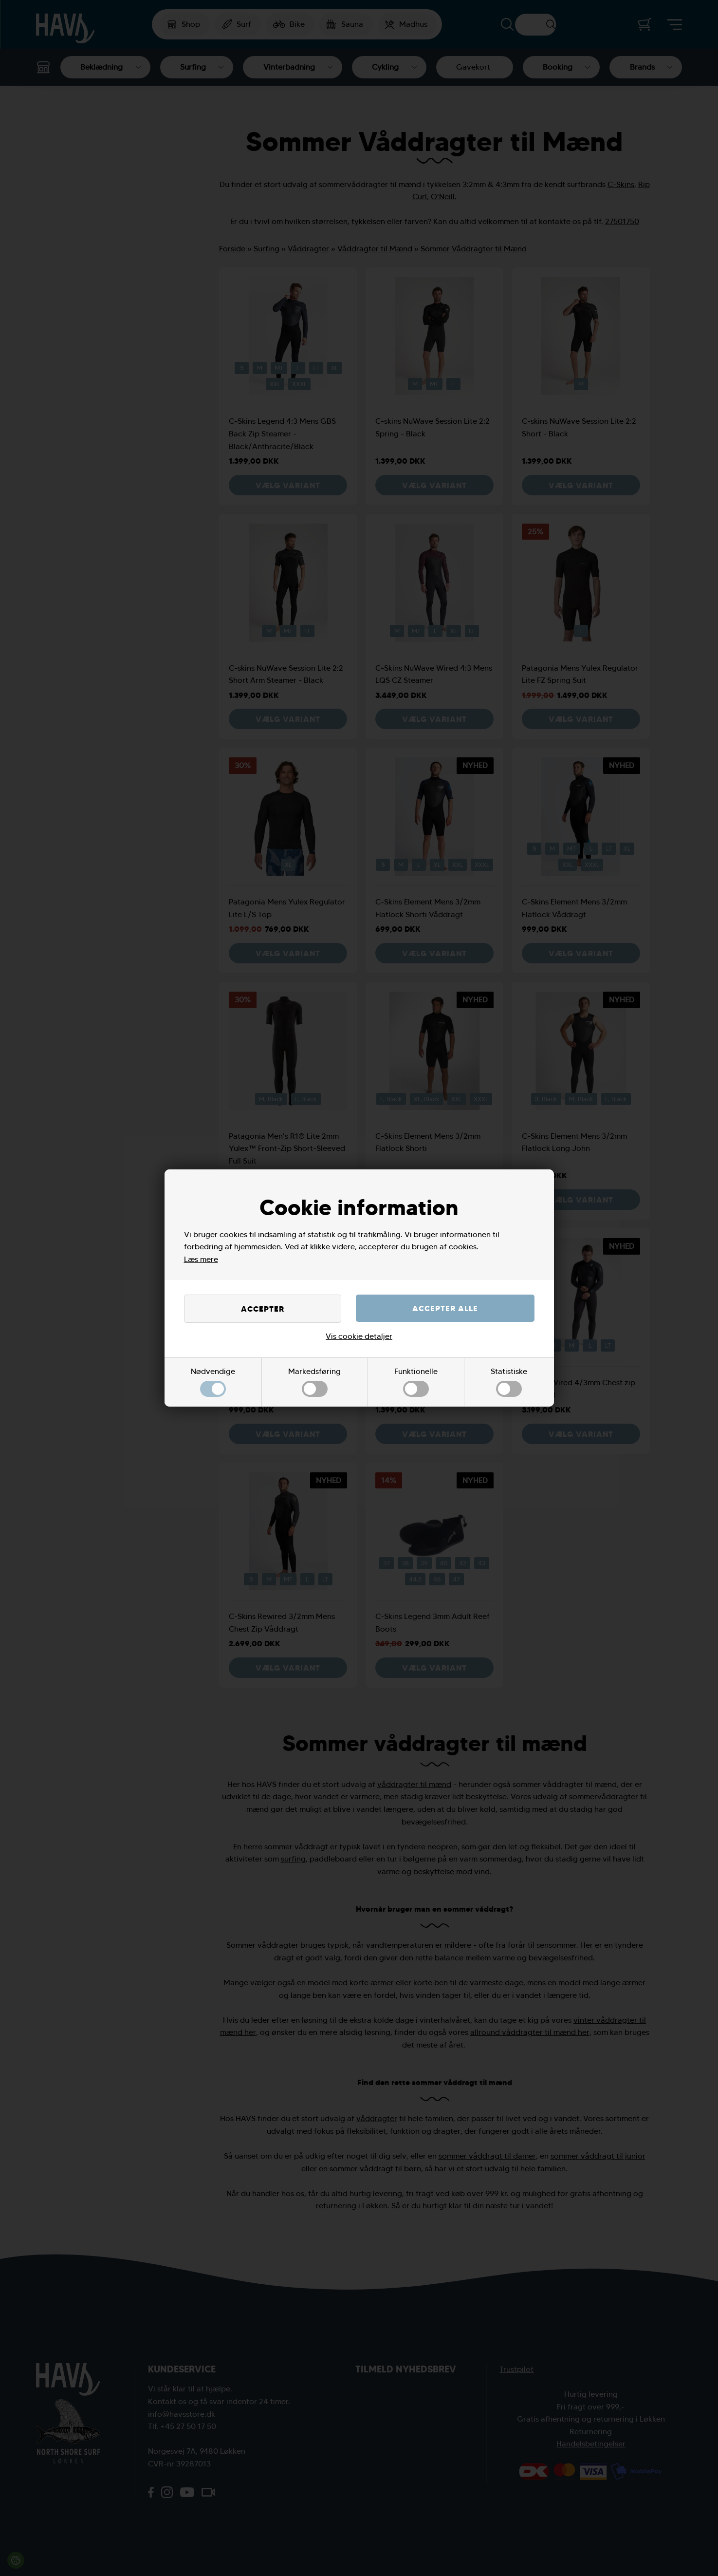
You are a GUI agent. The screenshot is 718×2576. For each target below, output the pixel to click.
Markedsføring (314, 1382)
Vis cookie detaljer (359, 1336)
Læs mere (201, 1259)
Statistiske (509, 1382)
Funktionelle (416, 1382)
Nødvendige (213, 1382)
